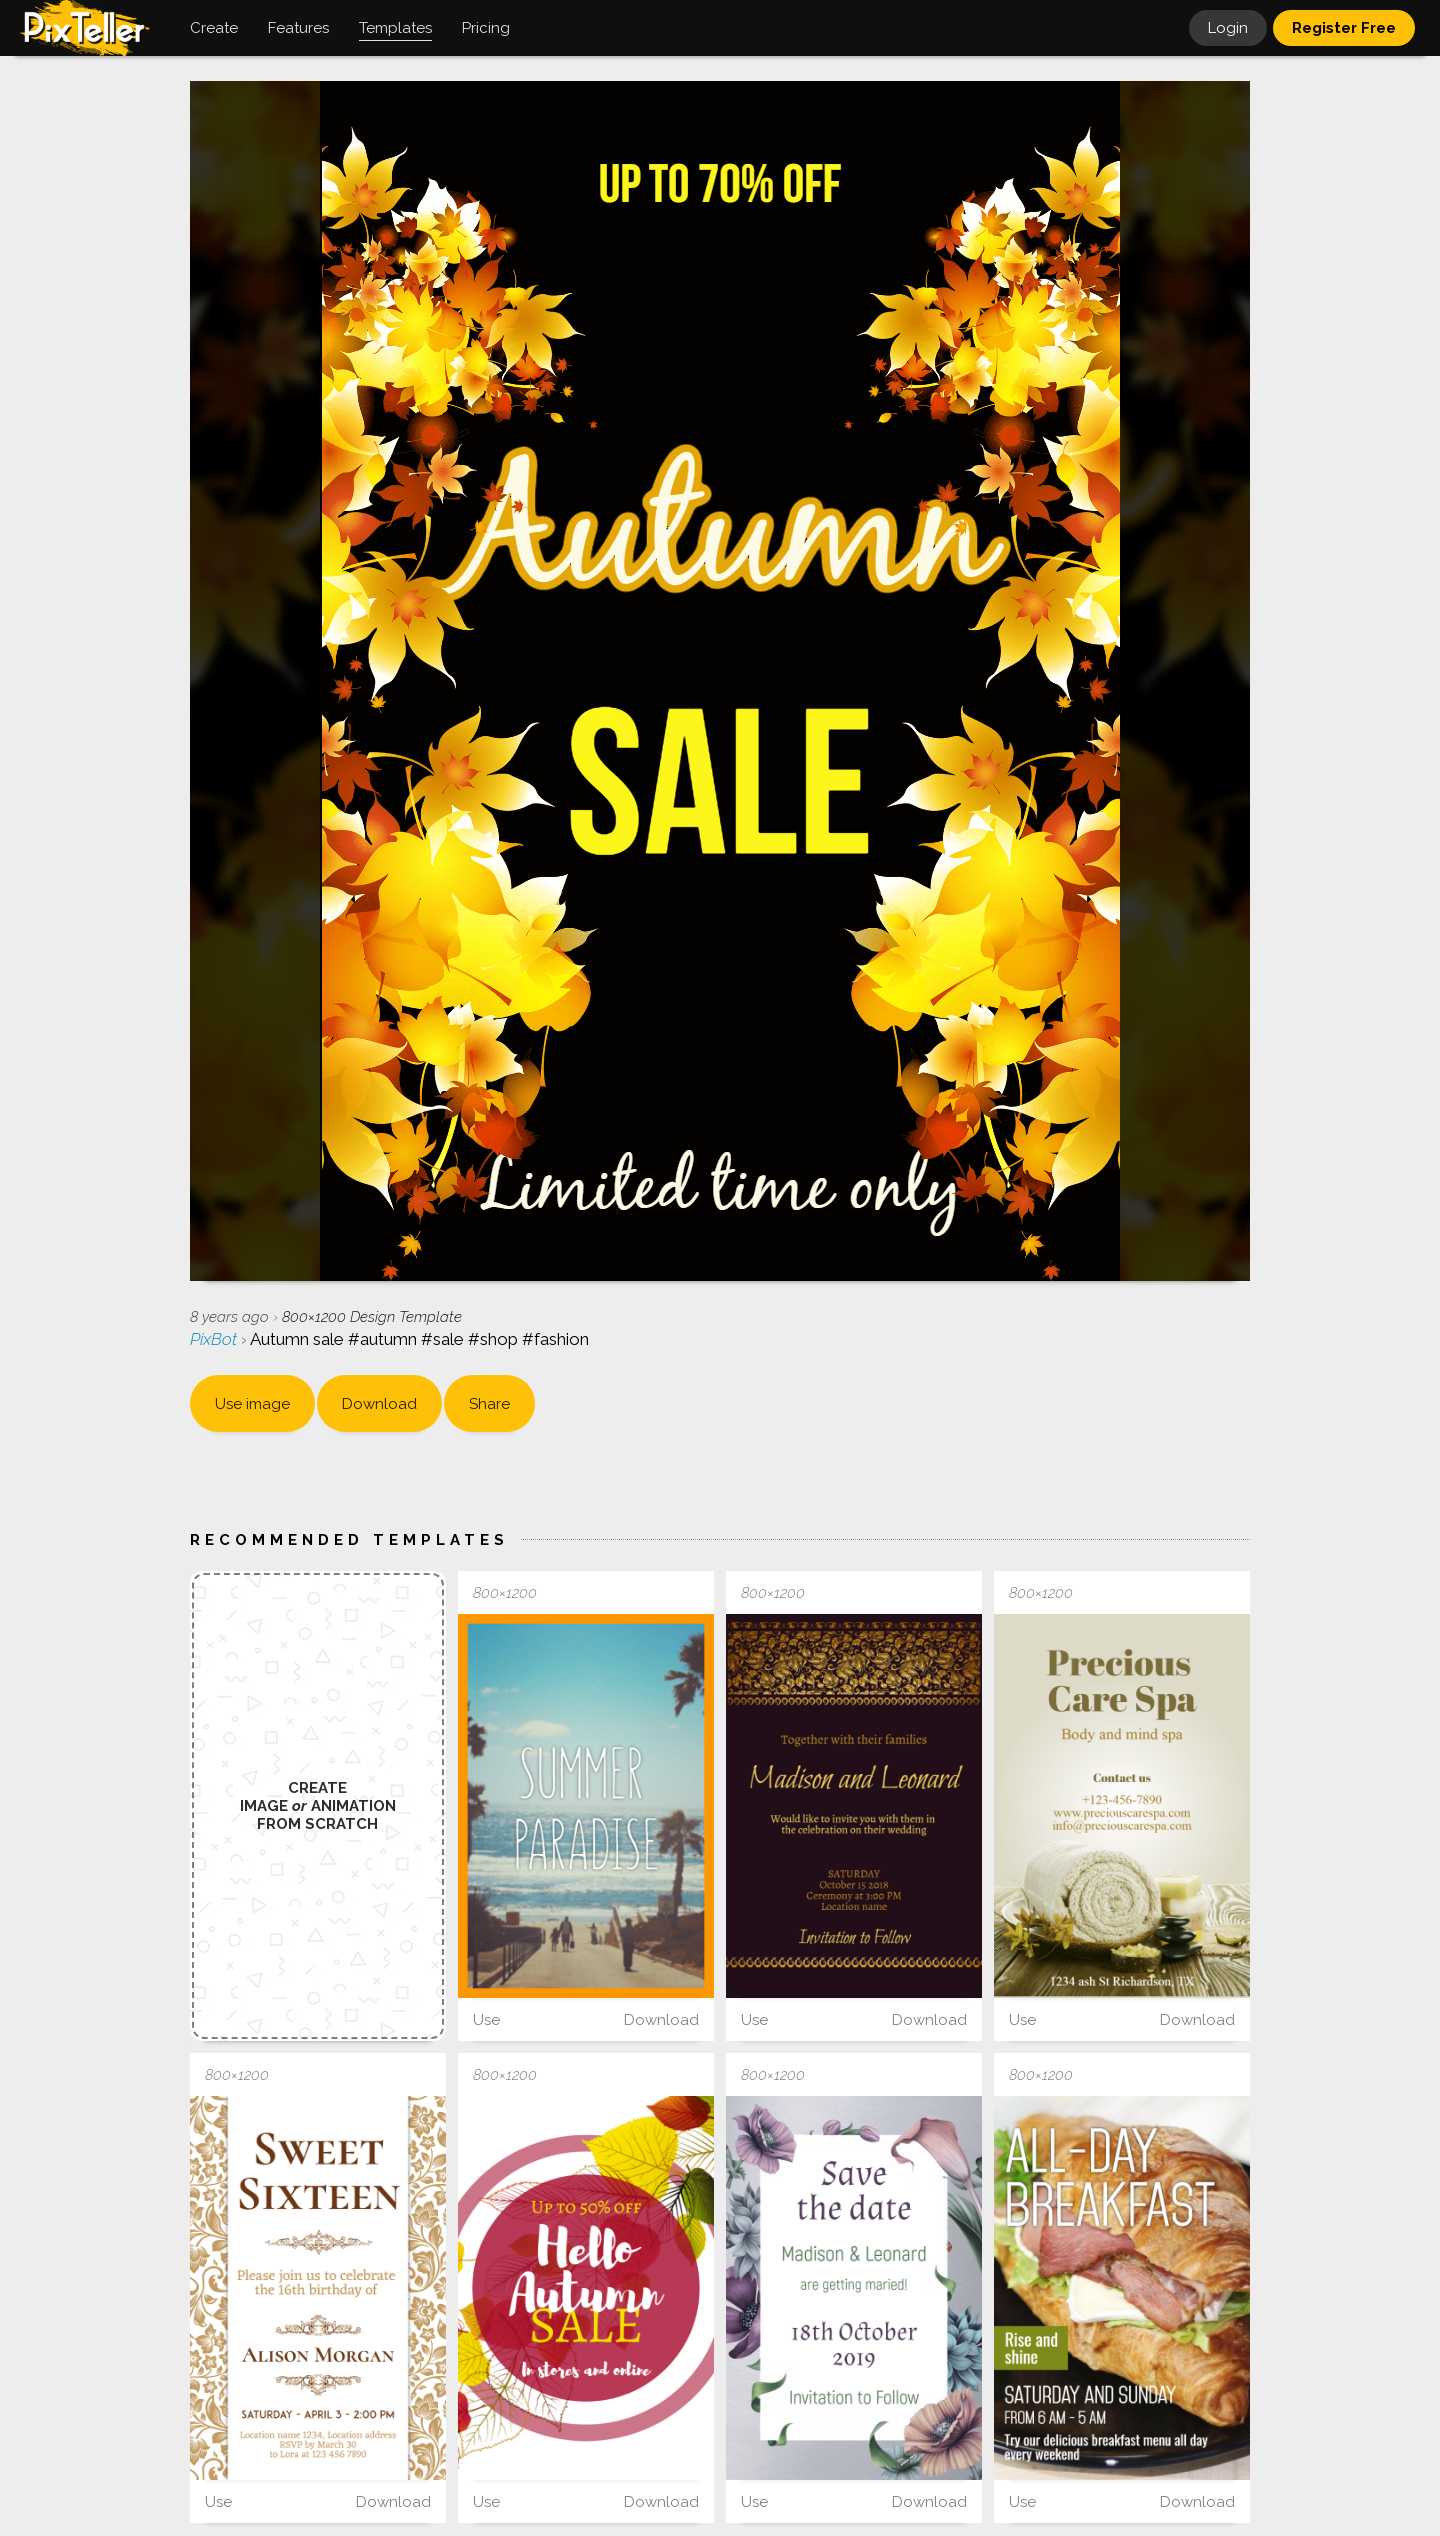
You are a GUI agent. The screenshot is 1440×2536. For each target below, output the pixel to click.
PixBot (215, 1339)
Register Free (1344, 28)
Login (1228, 28)
